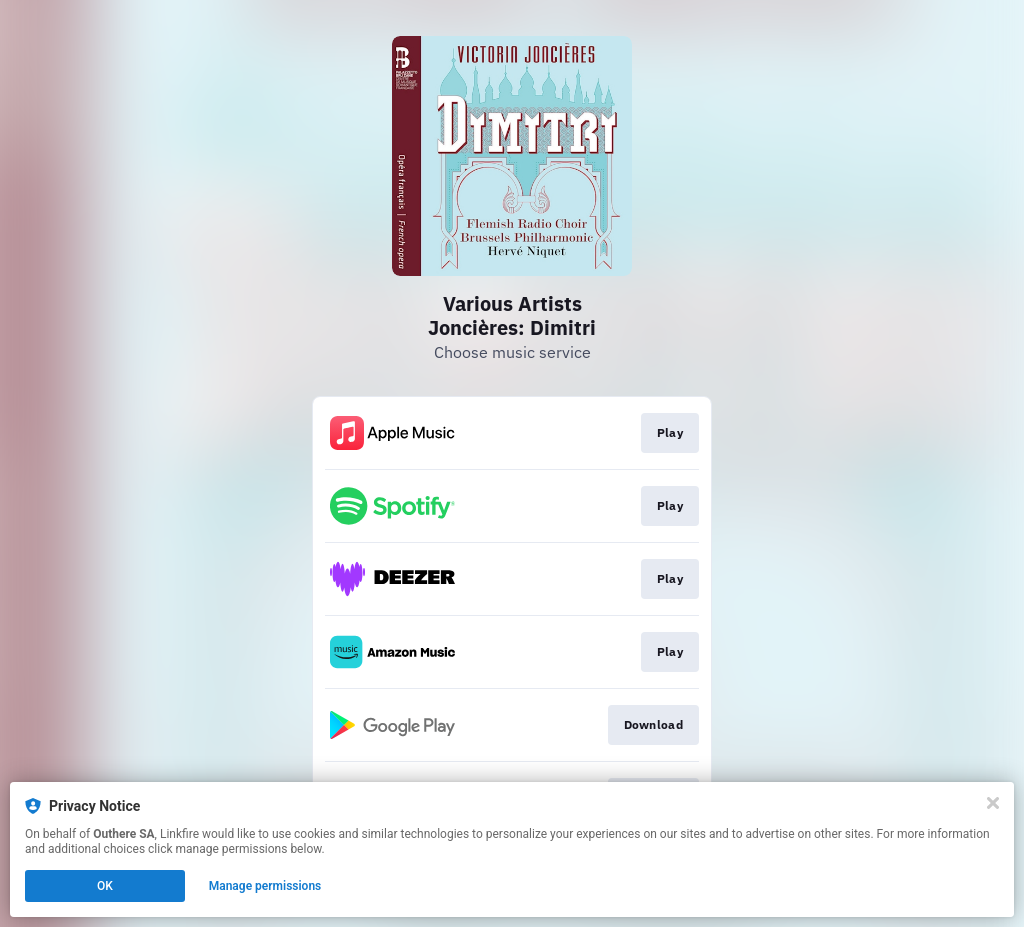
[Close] (993, 803)
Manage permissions (265, 886)
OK (105, 886)
